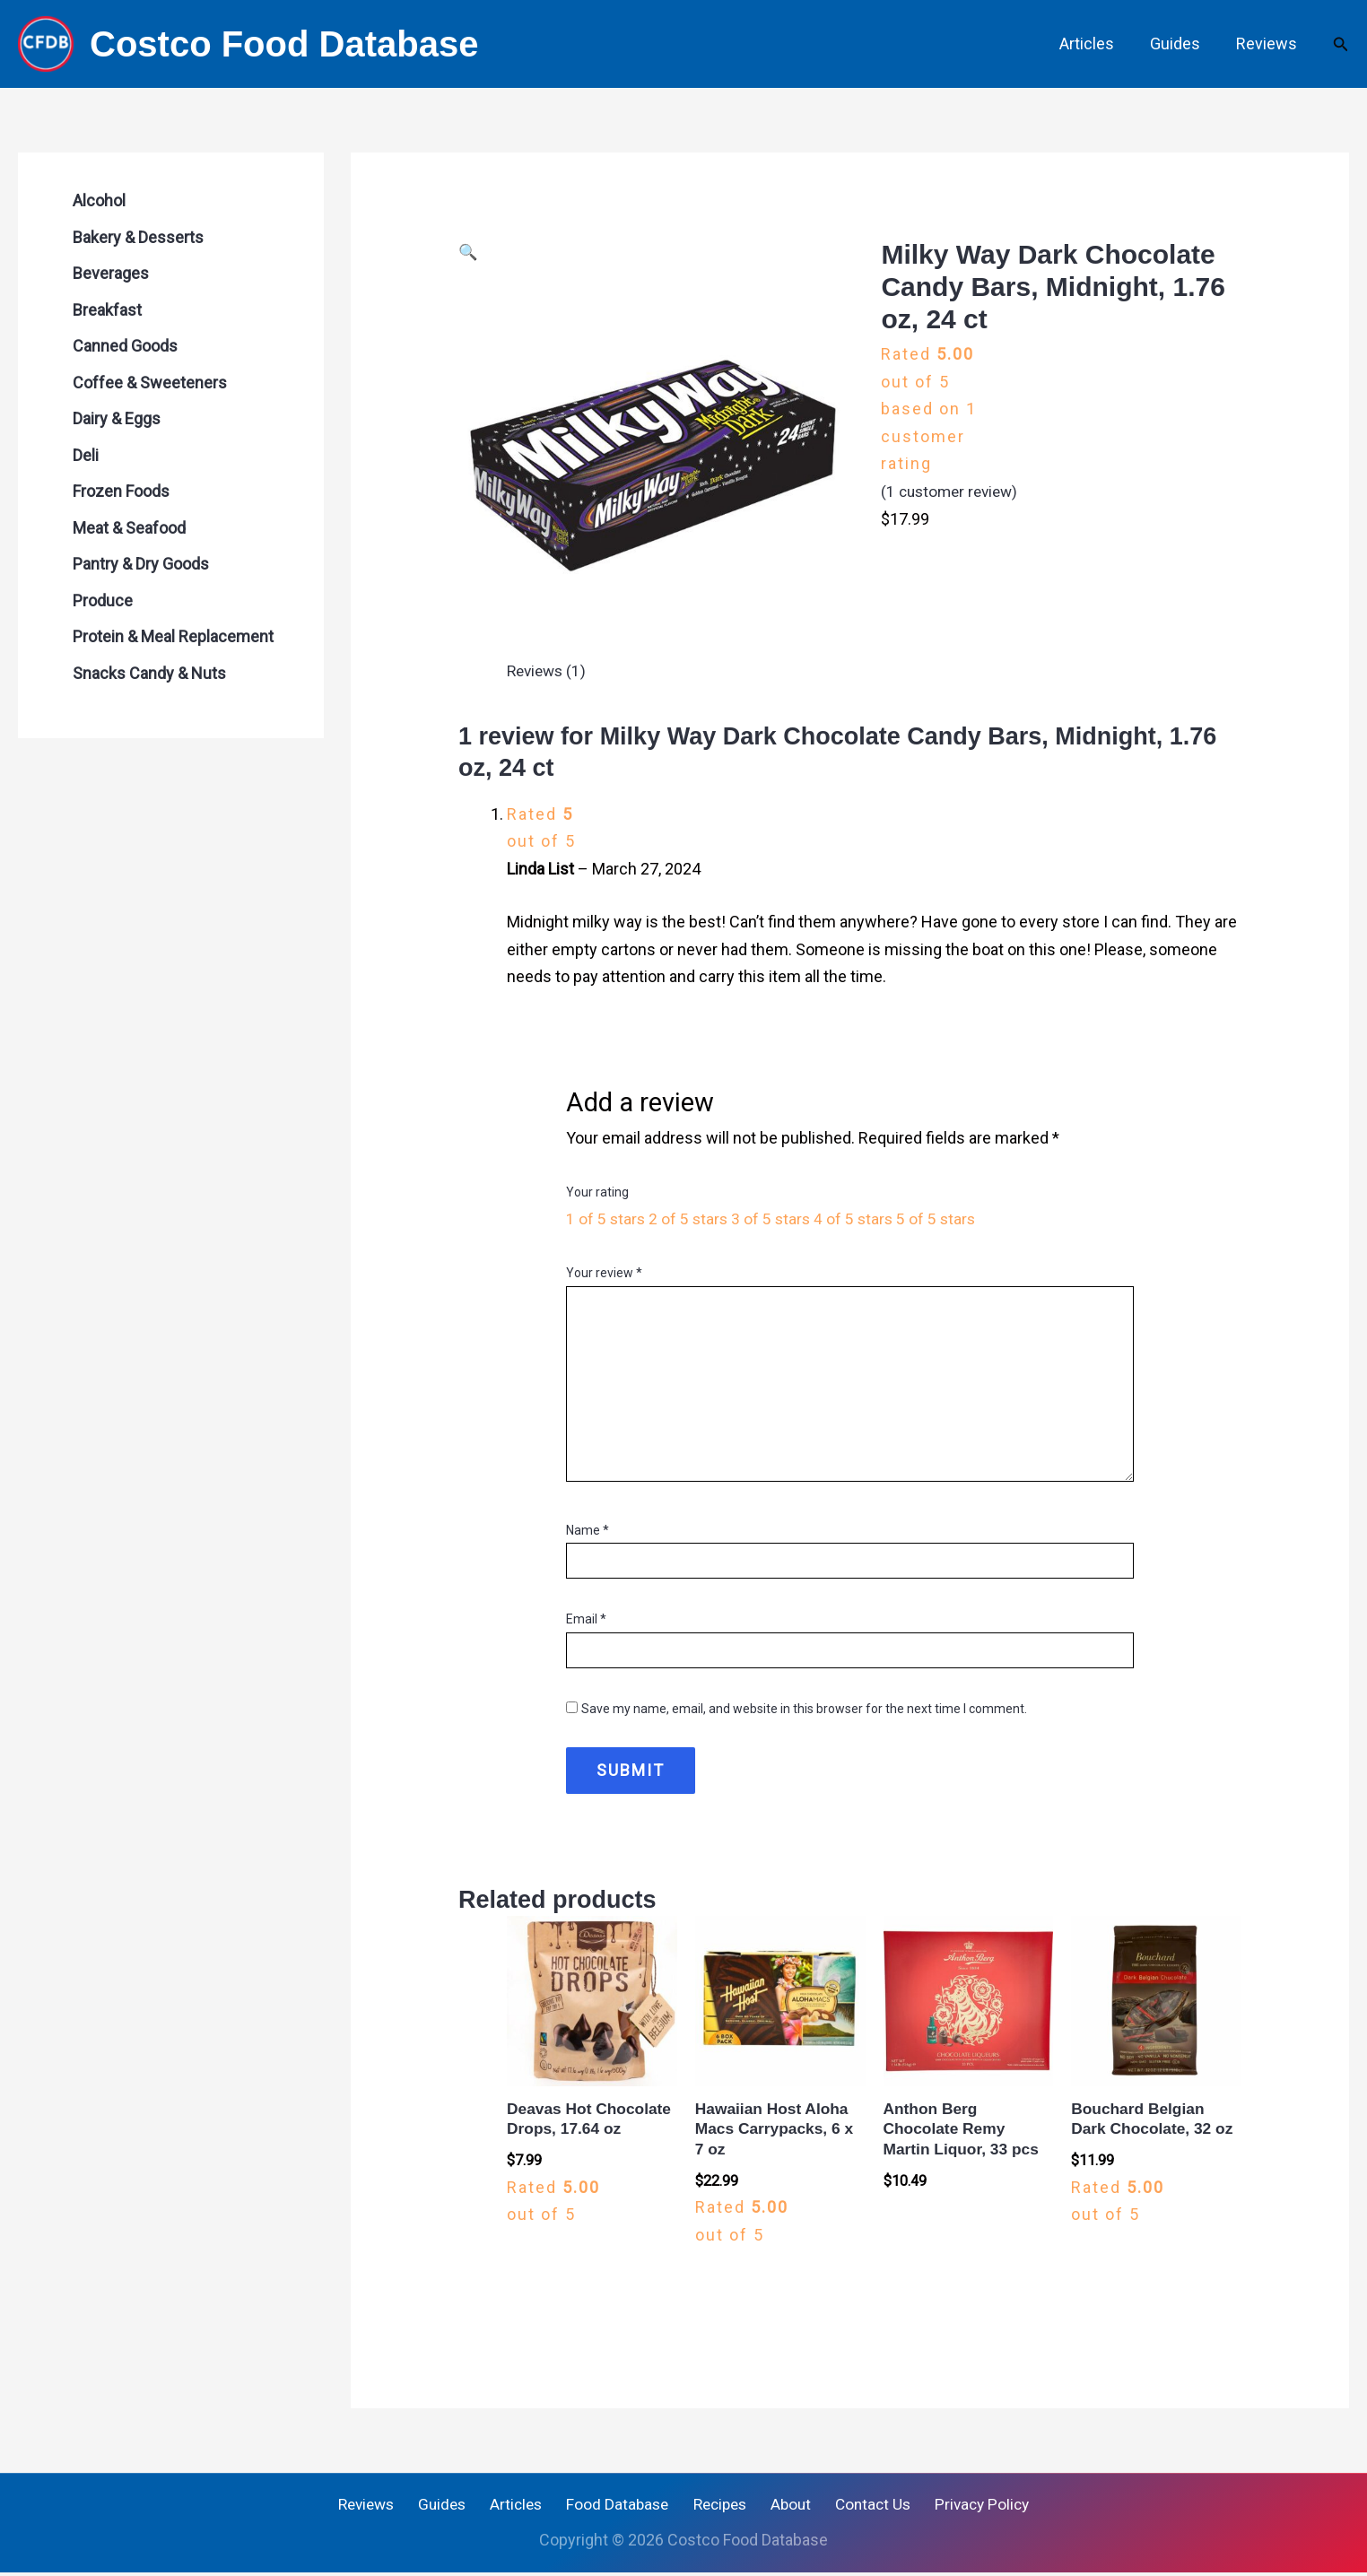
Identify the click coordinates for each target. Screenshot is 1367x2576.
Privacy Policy (965, 2507)
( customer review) (953, 491)
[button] (1341, 44)
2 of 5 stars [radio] (690, 1218)
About (783, 2507)
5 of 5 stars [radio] (943, 1218)
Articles (1095, 43)
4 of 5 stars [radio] (859, 1218)
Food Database (619, 2507)
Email (586, 1619)
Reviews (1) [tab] (549, 670)
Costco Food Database (284, 44)
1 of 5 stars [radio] (606, 1218)
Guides (1180, 43)
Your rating (597, 1192)
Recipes (717, 2507)
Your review (604, 1273)
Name (587, 1530)
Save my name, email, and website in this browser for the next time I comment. (804, 1708)
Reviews (1268, 43)
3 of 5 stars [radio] (775, 1218)
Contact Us (860, 2507)
